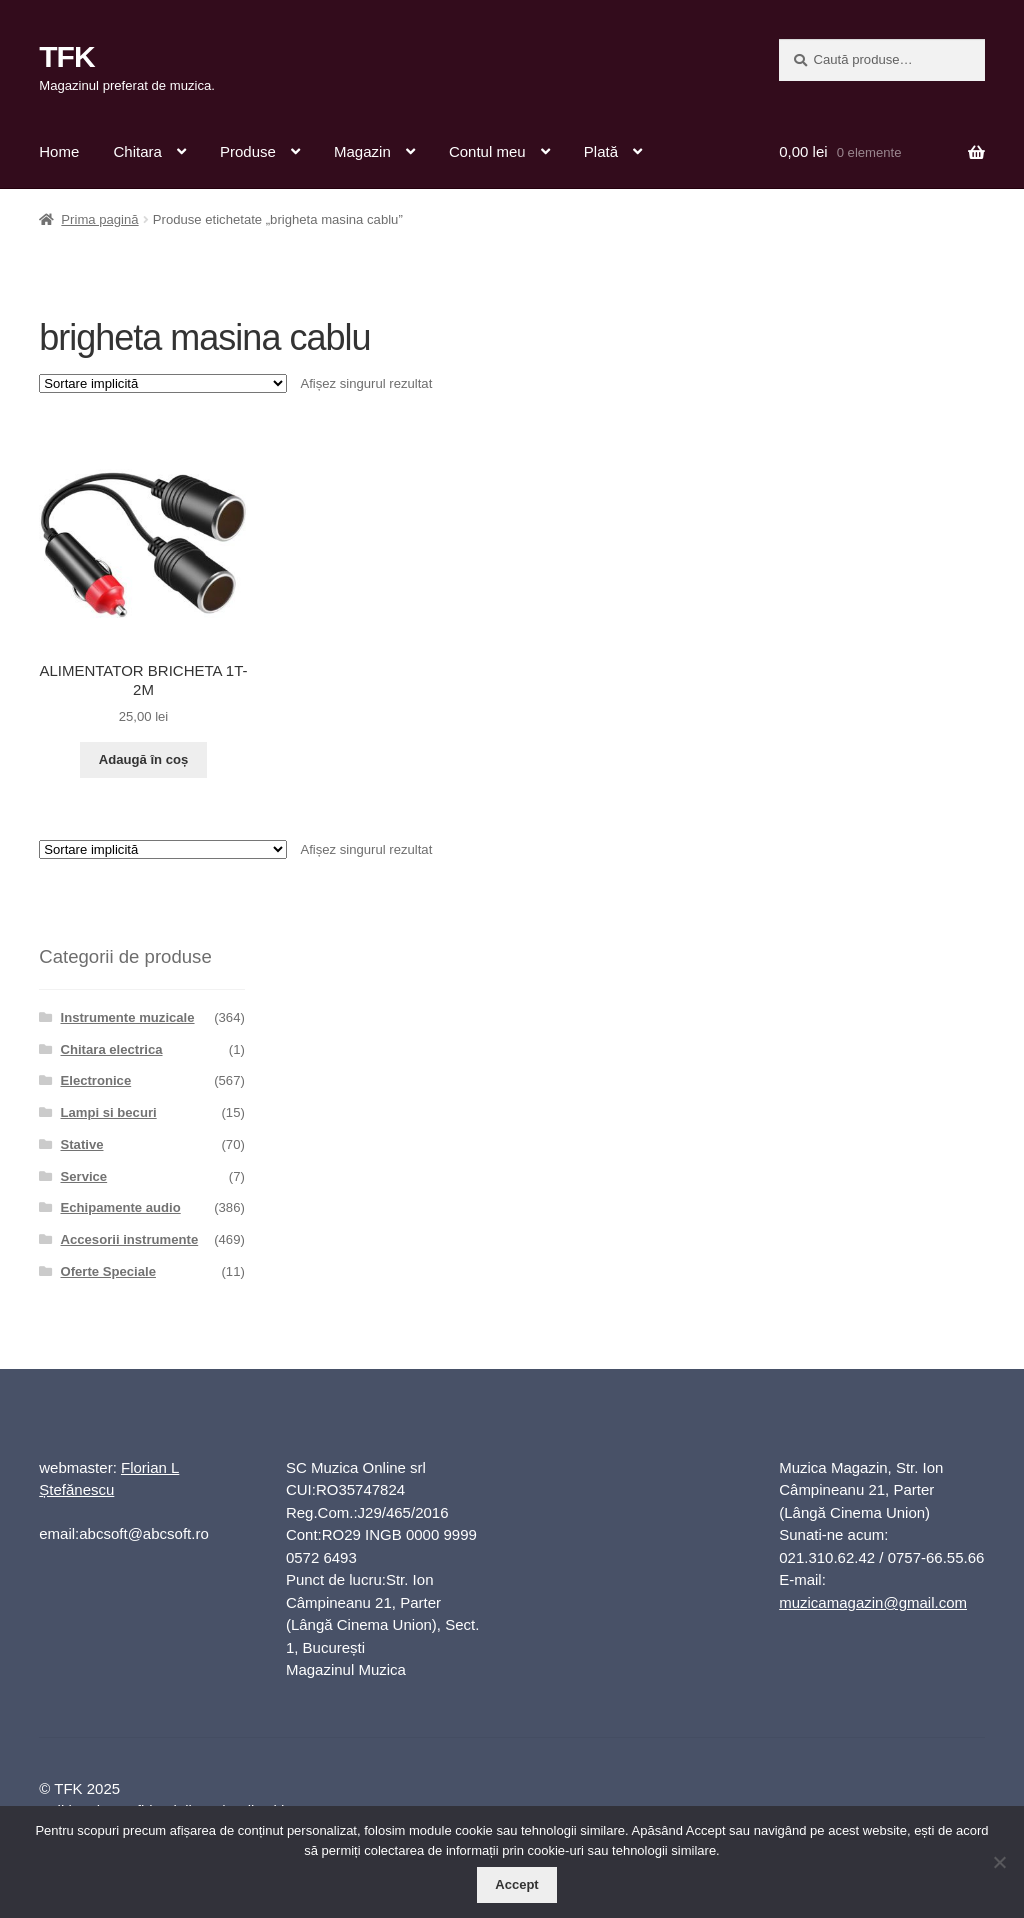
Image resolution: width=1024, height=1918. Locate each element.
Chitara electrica (112, 1049)
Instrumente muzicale (128, 1017)
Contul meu (487, 151)
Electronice (96, 1080)
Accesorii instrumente (130, 1239)
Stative (82, 1144)
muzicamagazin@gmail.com (873, 1602)
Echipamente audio (121, 1207)
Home (59, 151)
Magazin (362, 151)
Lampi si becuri (109, 1112)
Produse (248, 151)
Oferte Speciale (108, 1271)
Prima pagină (99, 219)
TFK (66, 56)
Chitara (137, 151)
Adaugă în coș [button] (144, 759)
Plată (601, 151)
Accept (516, 1884)
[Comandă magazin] (163, 383)
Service (84, 1176)
